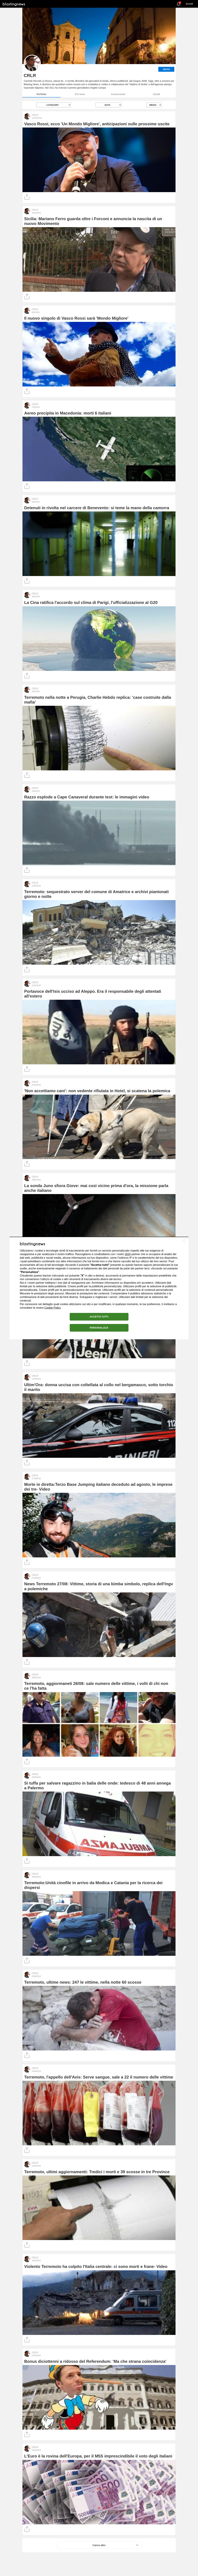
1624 (128, 1254)
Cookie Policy (52, 1307)
